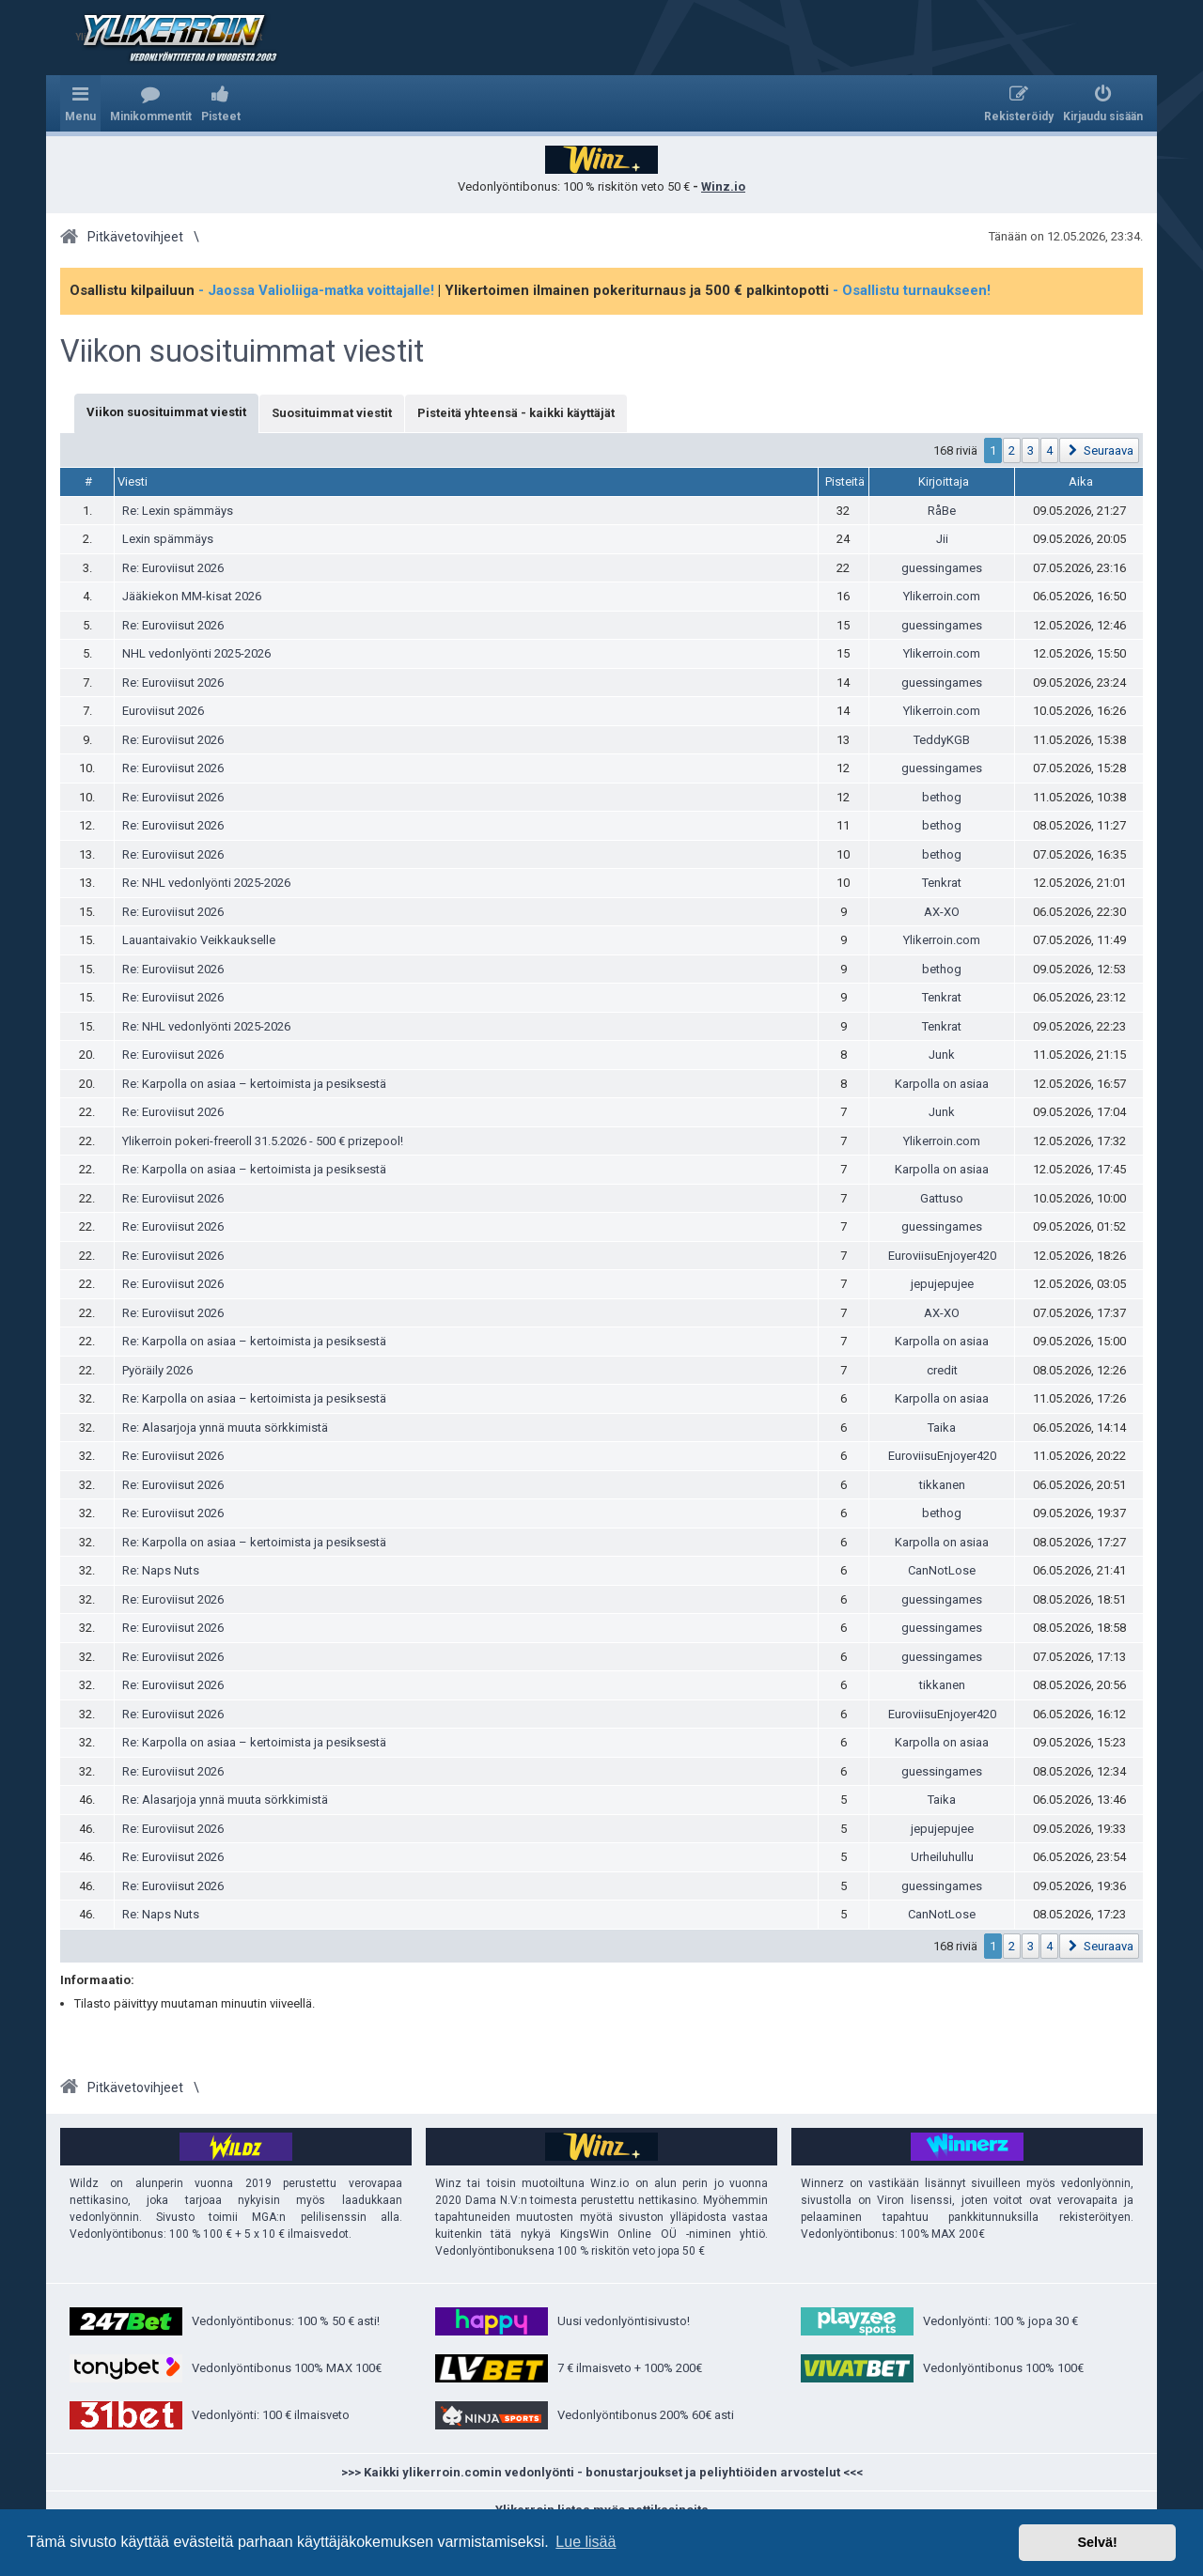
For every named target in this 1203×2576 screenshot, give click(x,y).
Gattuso (941, 1198)
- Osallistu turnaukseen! (912, 290)
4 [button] (1049, 450)
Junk (942, 1054)
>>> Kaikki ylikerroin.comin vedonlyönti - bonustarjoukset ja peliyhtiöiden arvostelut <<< (602, 2472)
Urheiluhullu (942, 1857)
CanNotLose (942, 1570)
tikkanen (942, 1485)
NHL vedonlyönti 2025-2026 (196, 653)
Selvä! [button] (1097, 2542)
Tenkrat (941, 883)
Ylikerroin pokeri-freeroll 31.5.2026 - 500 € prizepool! (262, 1141)
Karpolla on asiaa (942, 1084)
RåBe (942, 511)
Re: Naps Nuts (160, 1570)
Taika (942, 1427)
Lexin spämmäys (167, 539)
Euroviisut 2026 (163, 711)
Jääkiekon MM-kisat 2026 (191, 596)
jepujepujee (942, 1284)
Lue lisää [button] (585, 2542)
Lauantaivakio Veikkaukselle (198, 940)
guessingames (941, 568)
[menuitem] (151, 103)
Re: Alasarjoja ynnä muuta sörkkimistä (225, 1427)
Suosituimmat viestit (332, 413)
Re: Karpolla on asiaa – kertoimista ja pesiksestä (254, 1084)
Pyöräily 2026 (157, 1370)
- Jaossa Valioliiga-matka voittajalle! (316, 290)
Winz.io (723, 186)
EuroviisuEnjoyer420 (942, 1256)
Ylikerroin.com (941, 596)
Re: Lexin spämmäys (177, 511)
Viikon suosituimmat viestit (242, 351)
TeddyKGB (942, 740)
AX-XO (942, 912)
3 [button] (1030, 450)
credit (942, 1370)
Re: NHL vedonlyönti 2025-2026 (206, 883)
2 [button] (1011, 450)
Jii (942, 539)
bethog (941, 797)
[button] (1099, 450)
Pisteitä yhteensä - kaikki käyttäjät (516, 413)
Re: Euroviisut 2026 (173, 568)
